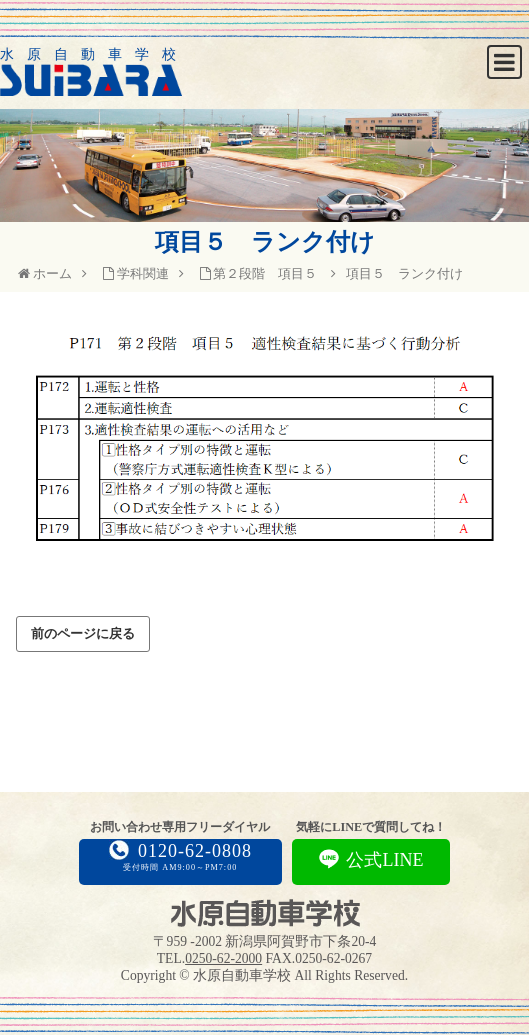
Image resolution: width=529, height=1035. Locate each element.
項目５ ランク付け (404, 273)
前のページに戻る (83, 633)
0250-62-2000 (223, 958)
